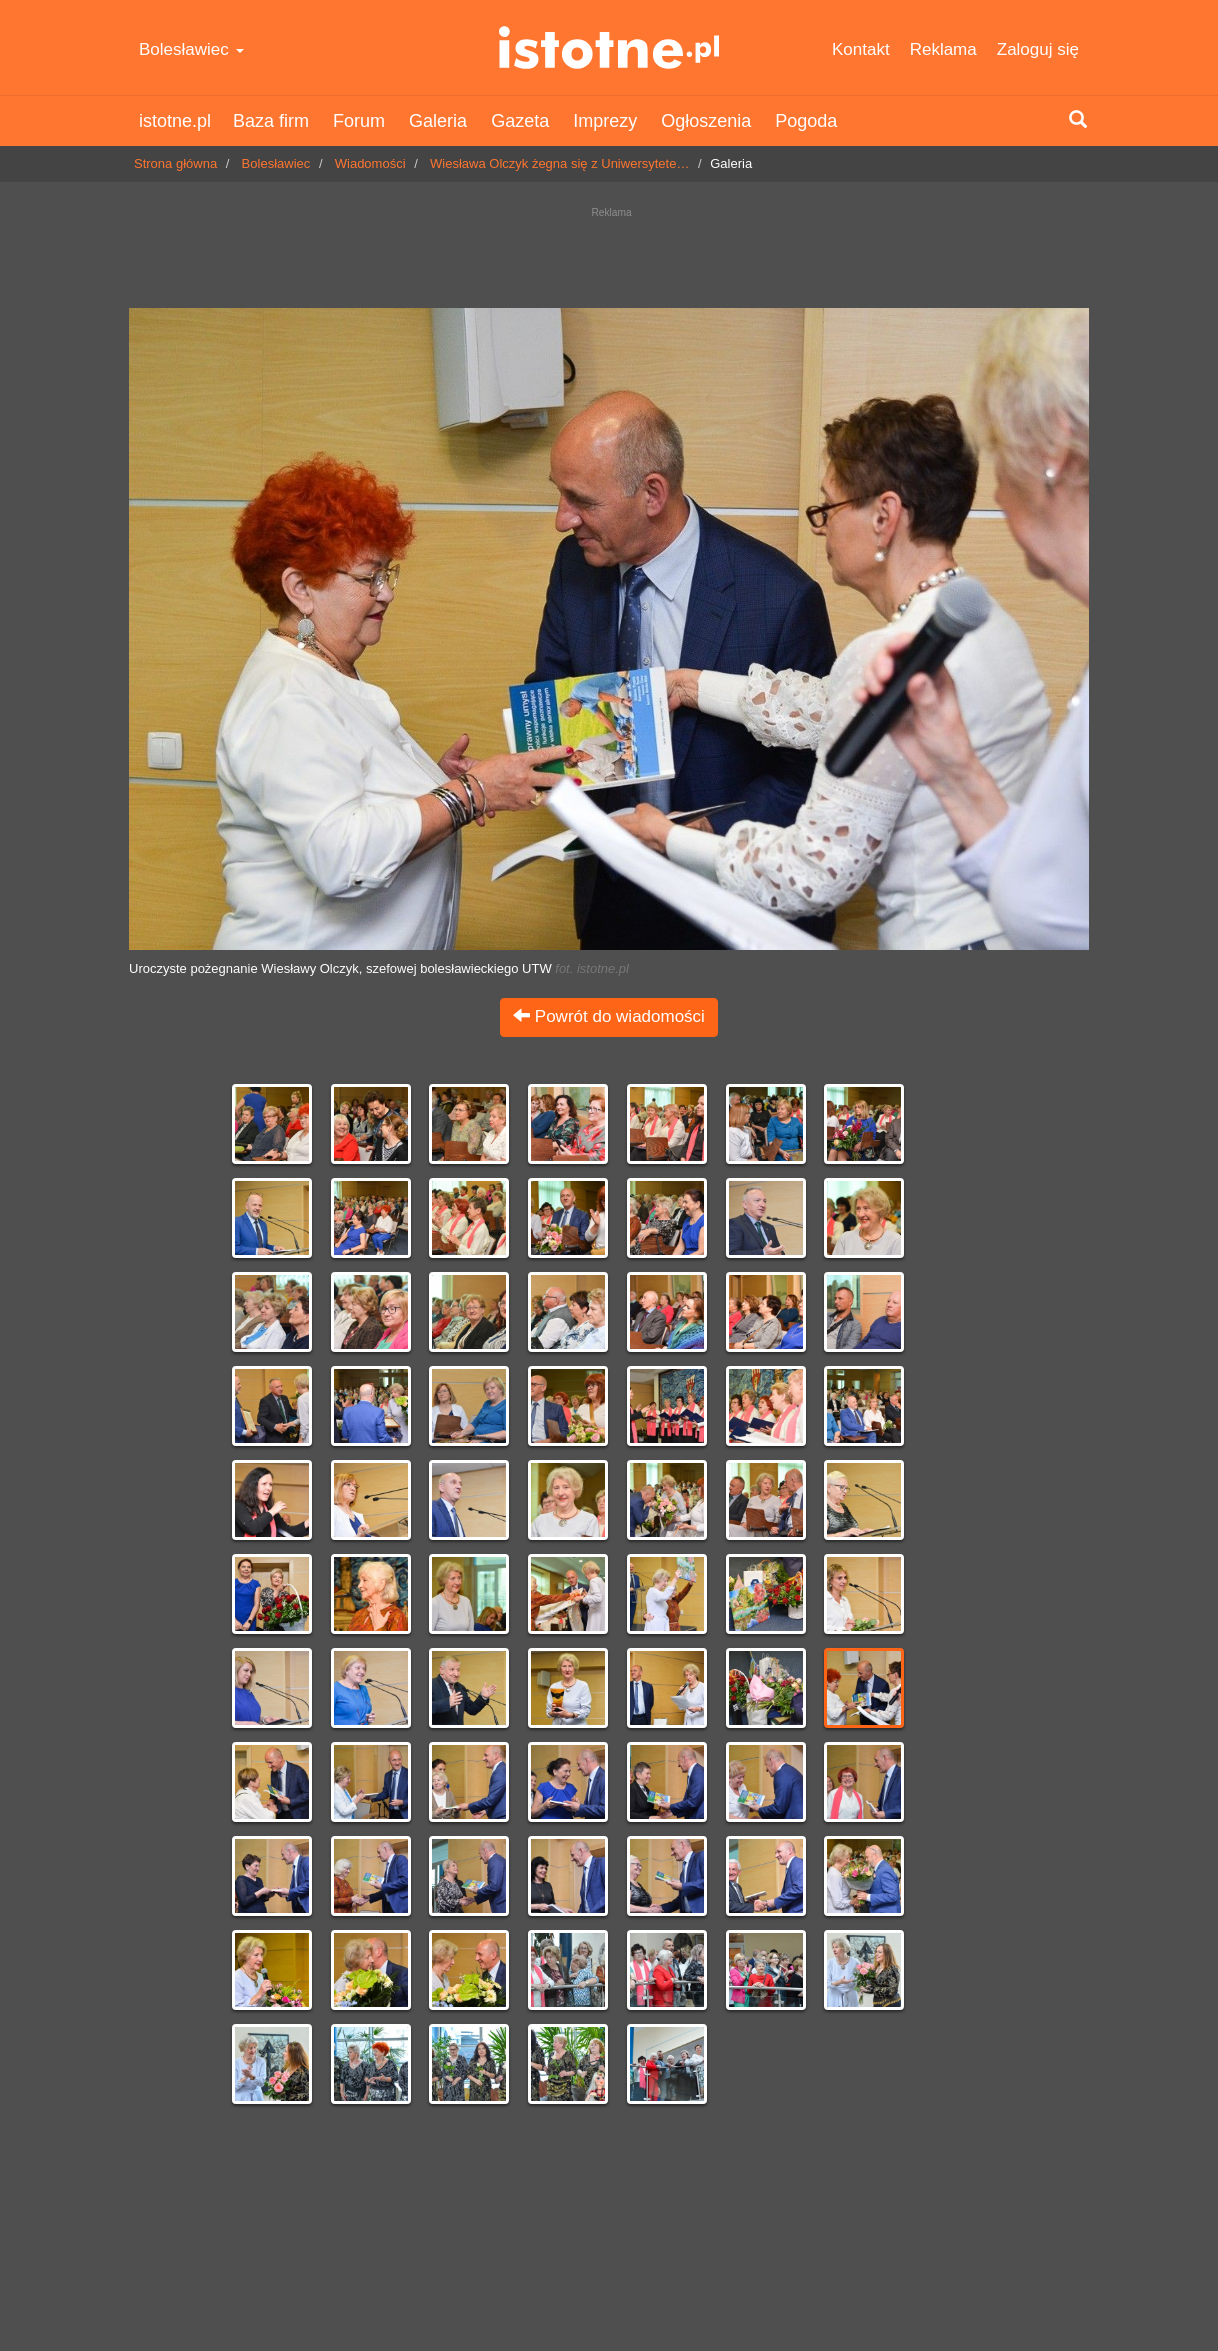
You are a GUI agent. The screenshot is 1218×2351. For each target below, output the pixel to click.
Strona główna (175, 163)
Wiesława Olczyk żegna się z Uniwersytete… (559, 163)
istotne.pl (608, 47)
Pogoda (806, 121)
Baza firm (271, 121)
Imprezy (605, 121)
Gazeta (520, 121)
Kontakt (861, 49)
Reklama (943, 49)
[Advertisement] (609, 252)
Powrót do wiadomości (609, 1016)
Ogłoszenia (706, 121)
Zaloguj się (1038, 49)
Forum (359, 121)
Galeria (438, 121)
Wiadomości (370, 163)
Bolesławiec (191, 49)
